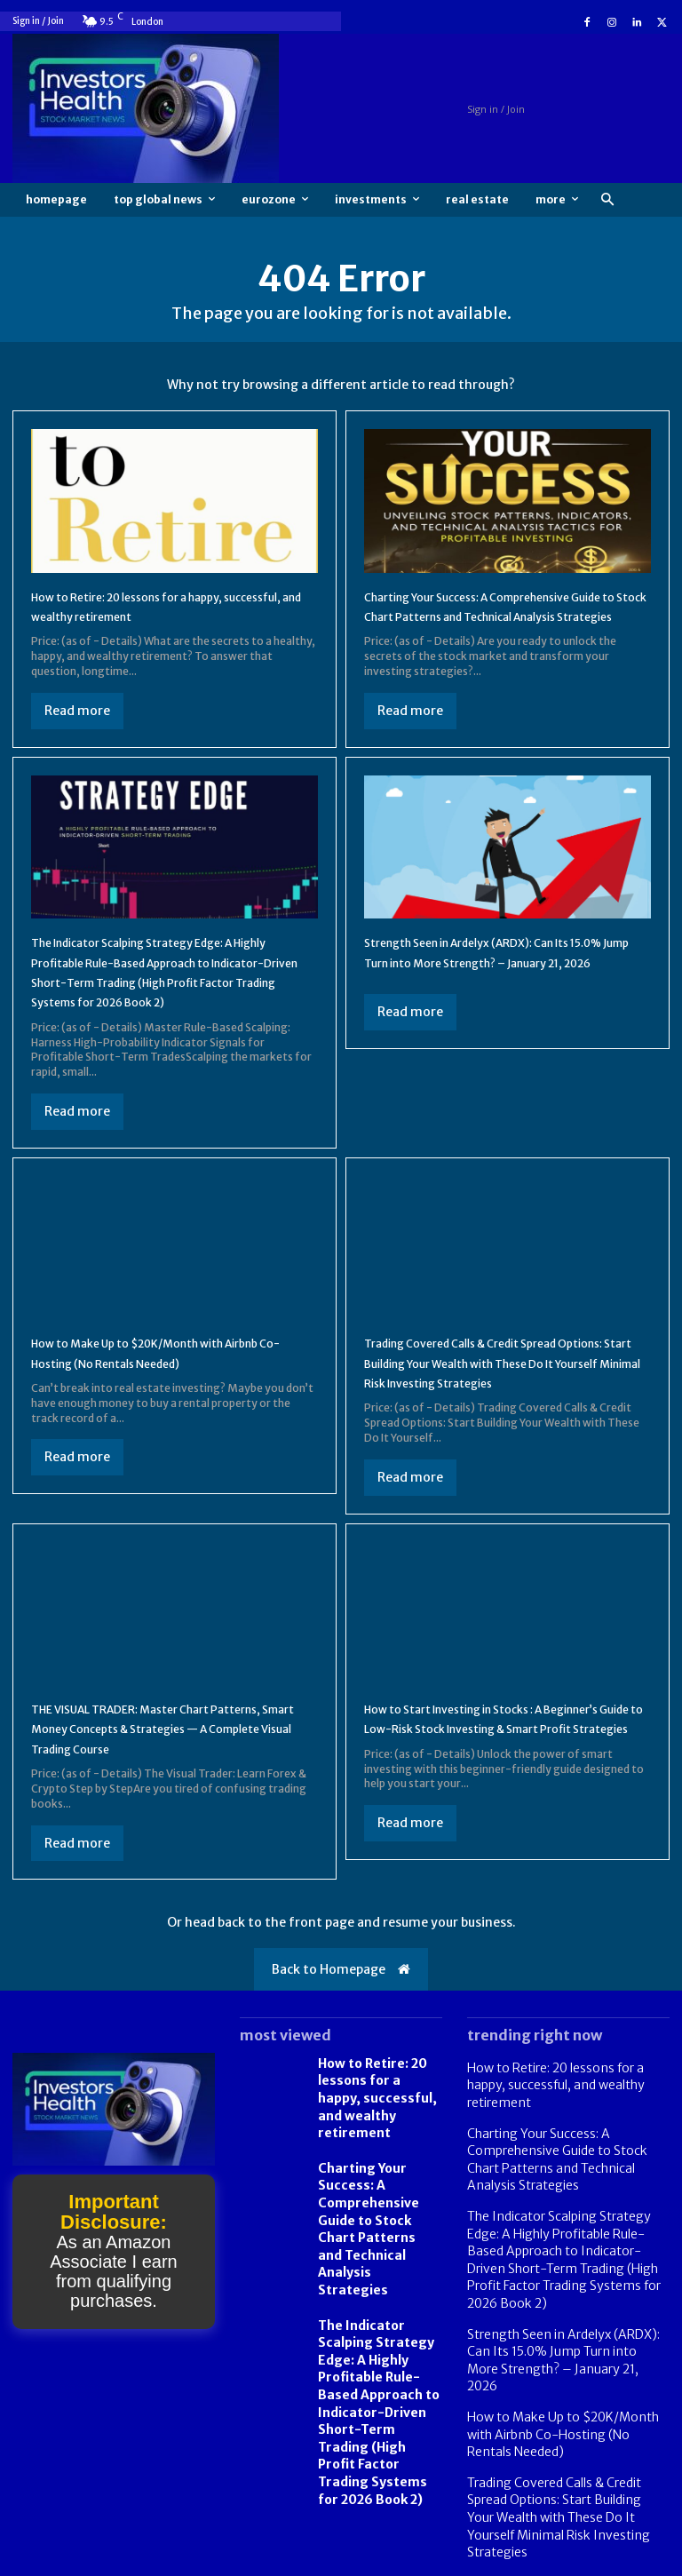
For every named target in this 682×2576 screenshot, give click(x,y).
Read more (77, 711)
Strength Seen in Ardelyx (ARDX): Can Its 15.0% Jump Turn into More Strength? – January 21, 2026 (498, 982)
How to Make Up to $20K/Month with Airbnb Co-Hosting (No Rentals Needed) (164, 1392)
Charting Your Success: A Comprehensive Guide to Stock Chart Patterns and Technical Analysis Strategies (500, 616)
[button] (607, 200)
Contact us (642, 2560)
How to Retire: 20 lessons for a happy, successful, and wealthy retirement (374, 2163)
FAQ (587, 2560)
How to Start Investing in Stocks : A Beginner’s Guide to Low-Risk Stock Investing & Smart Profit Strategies (483, 1788)
